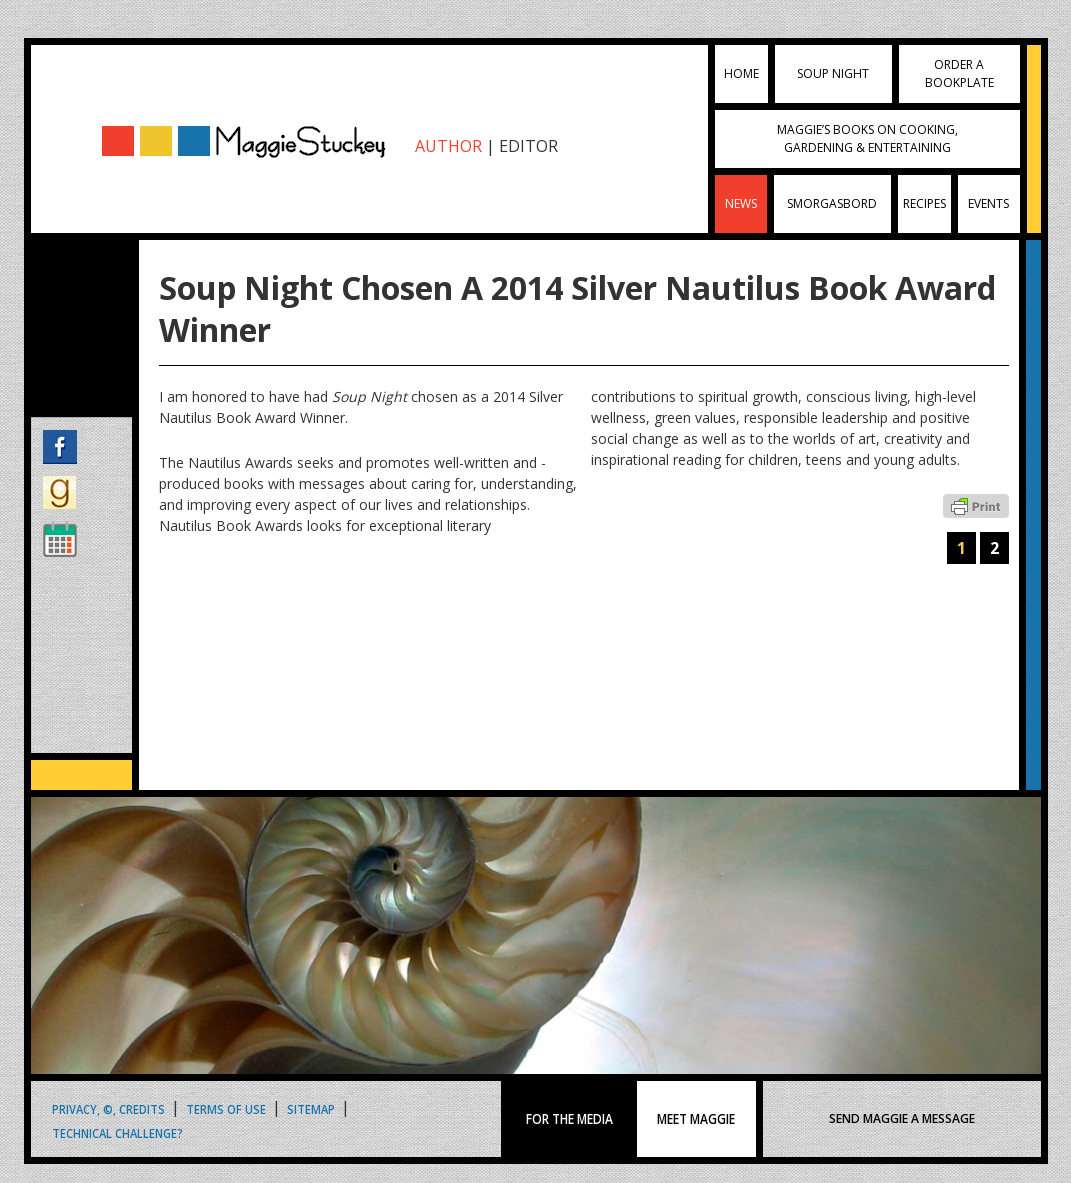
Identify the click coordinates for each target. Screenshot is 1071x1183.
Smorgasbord (832, 203)
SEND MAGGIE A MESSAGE (902, 1118)
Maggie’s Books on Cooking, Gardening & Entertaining (867, 138)
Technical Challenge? (117, 1132)
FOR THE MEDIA (569, 1119)
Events (988, 203)
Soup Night (833, 73)
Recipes (924, 203)
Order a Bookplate (959, 73)
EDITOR (528, 146)
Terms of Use (226, 1108)
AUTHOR (448, 146)
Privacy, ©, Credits (108, 1108)
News (741, 203)
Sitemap (311, 1108)
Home (741, 73)
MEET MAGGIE (697, 1119)
